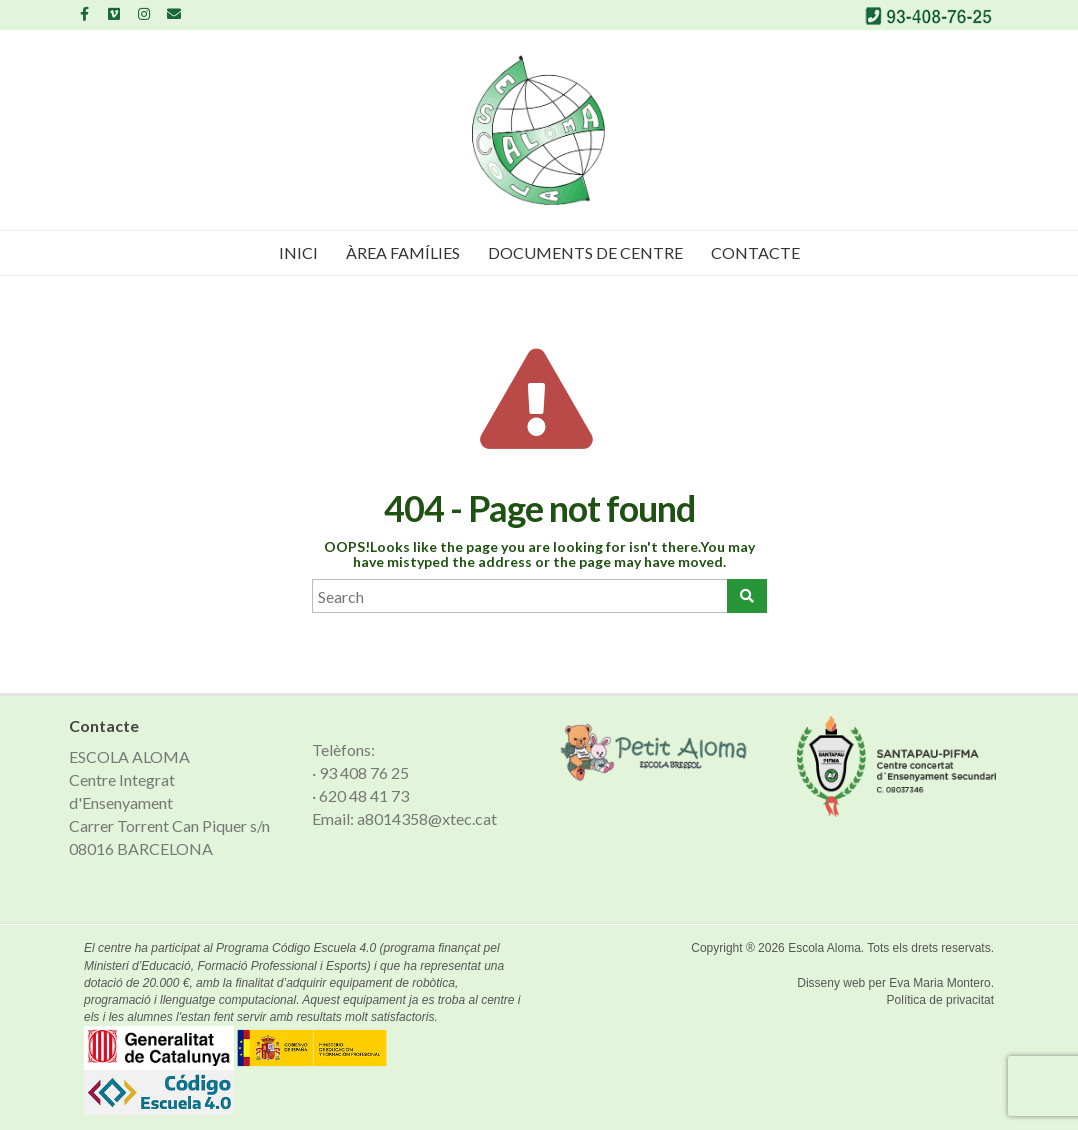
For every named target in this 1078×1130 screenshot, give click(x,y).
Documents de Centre (585, 252)
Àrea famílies (403, 252)
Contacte (755, 252)
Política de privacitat (940, 1000)
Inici (298, 252)
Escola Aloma (824, 948)
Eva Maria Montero (939, 983)
